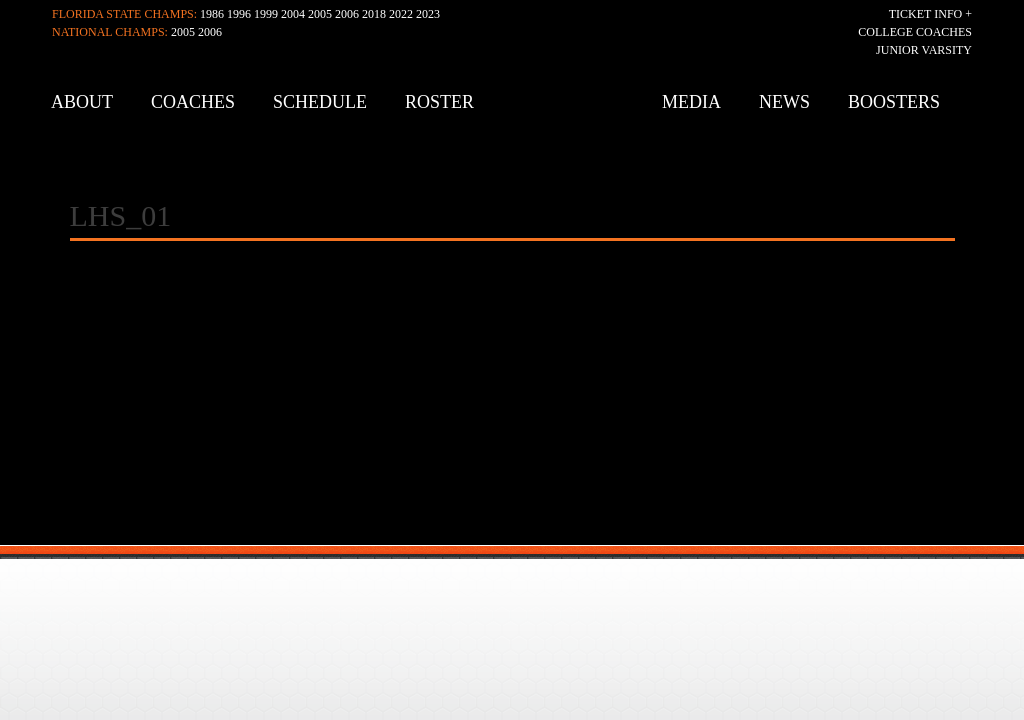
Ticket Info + (930, 14)
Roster (439, 102)
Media (691, 102)
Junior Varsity (924, 50)
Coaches (193, 102)
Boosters (894, 102)
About (82, 102)
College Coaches (915, 32)
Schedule (320, 102)
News (784, 102)
